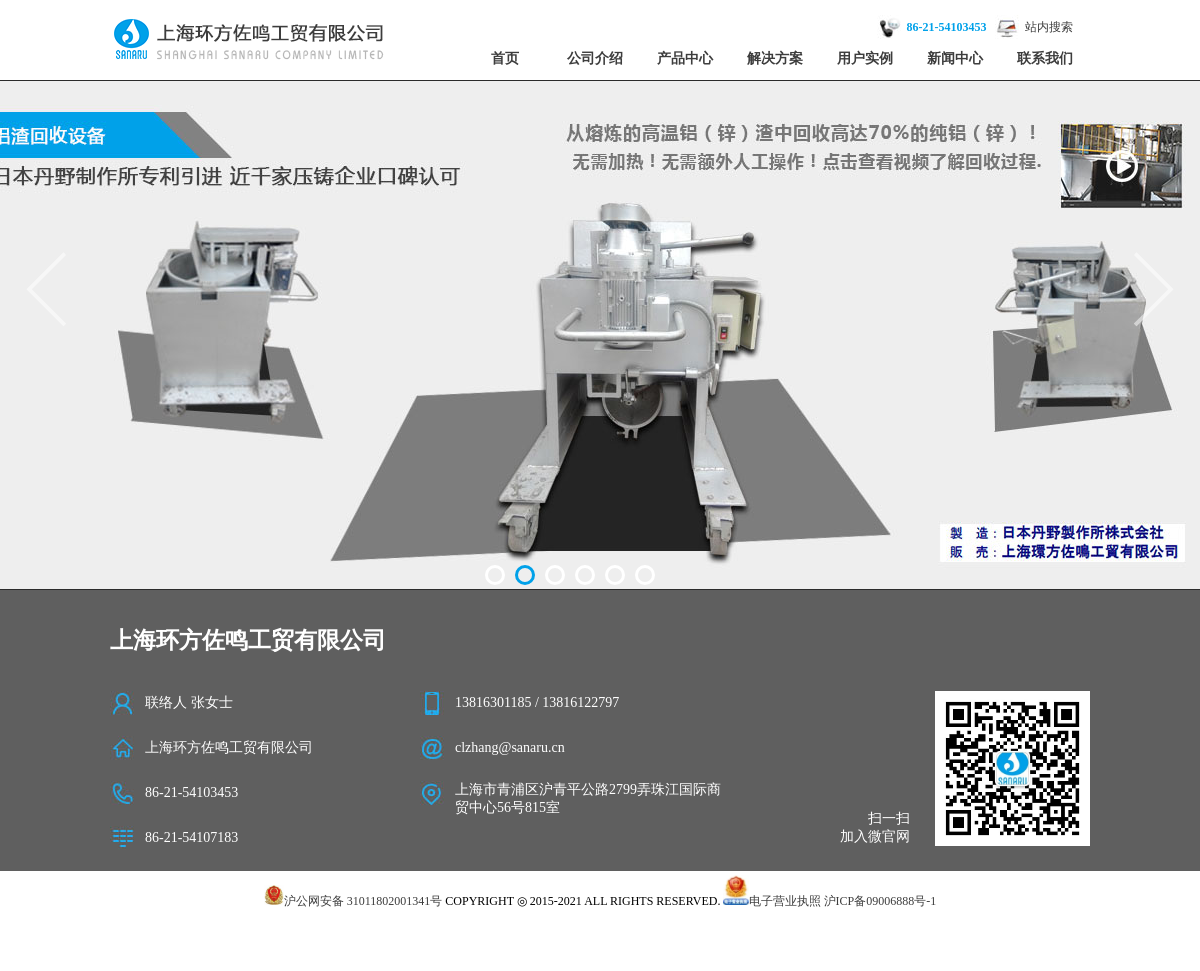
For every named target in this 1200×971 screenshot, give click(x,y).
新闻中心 (955, 58)
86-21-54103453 (947, 27)
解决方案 (775, 58)
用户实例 (865, 58)
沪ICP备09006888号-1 (880, 901)
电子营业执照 (771, 901)
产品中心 (685, 58)
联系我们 (1045, 58)
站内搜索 (1049, 27)
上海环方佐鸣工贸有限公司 (229, 747)
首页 (505, 58)
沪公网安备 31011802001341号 (353, 901)
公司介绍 (595, 58)
